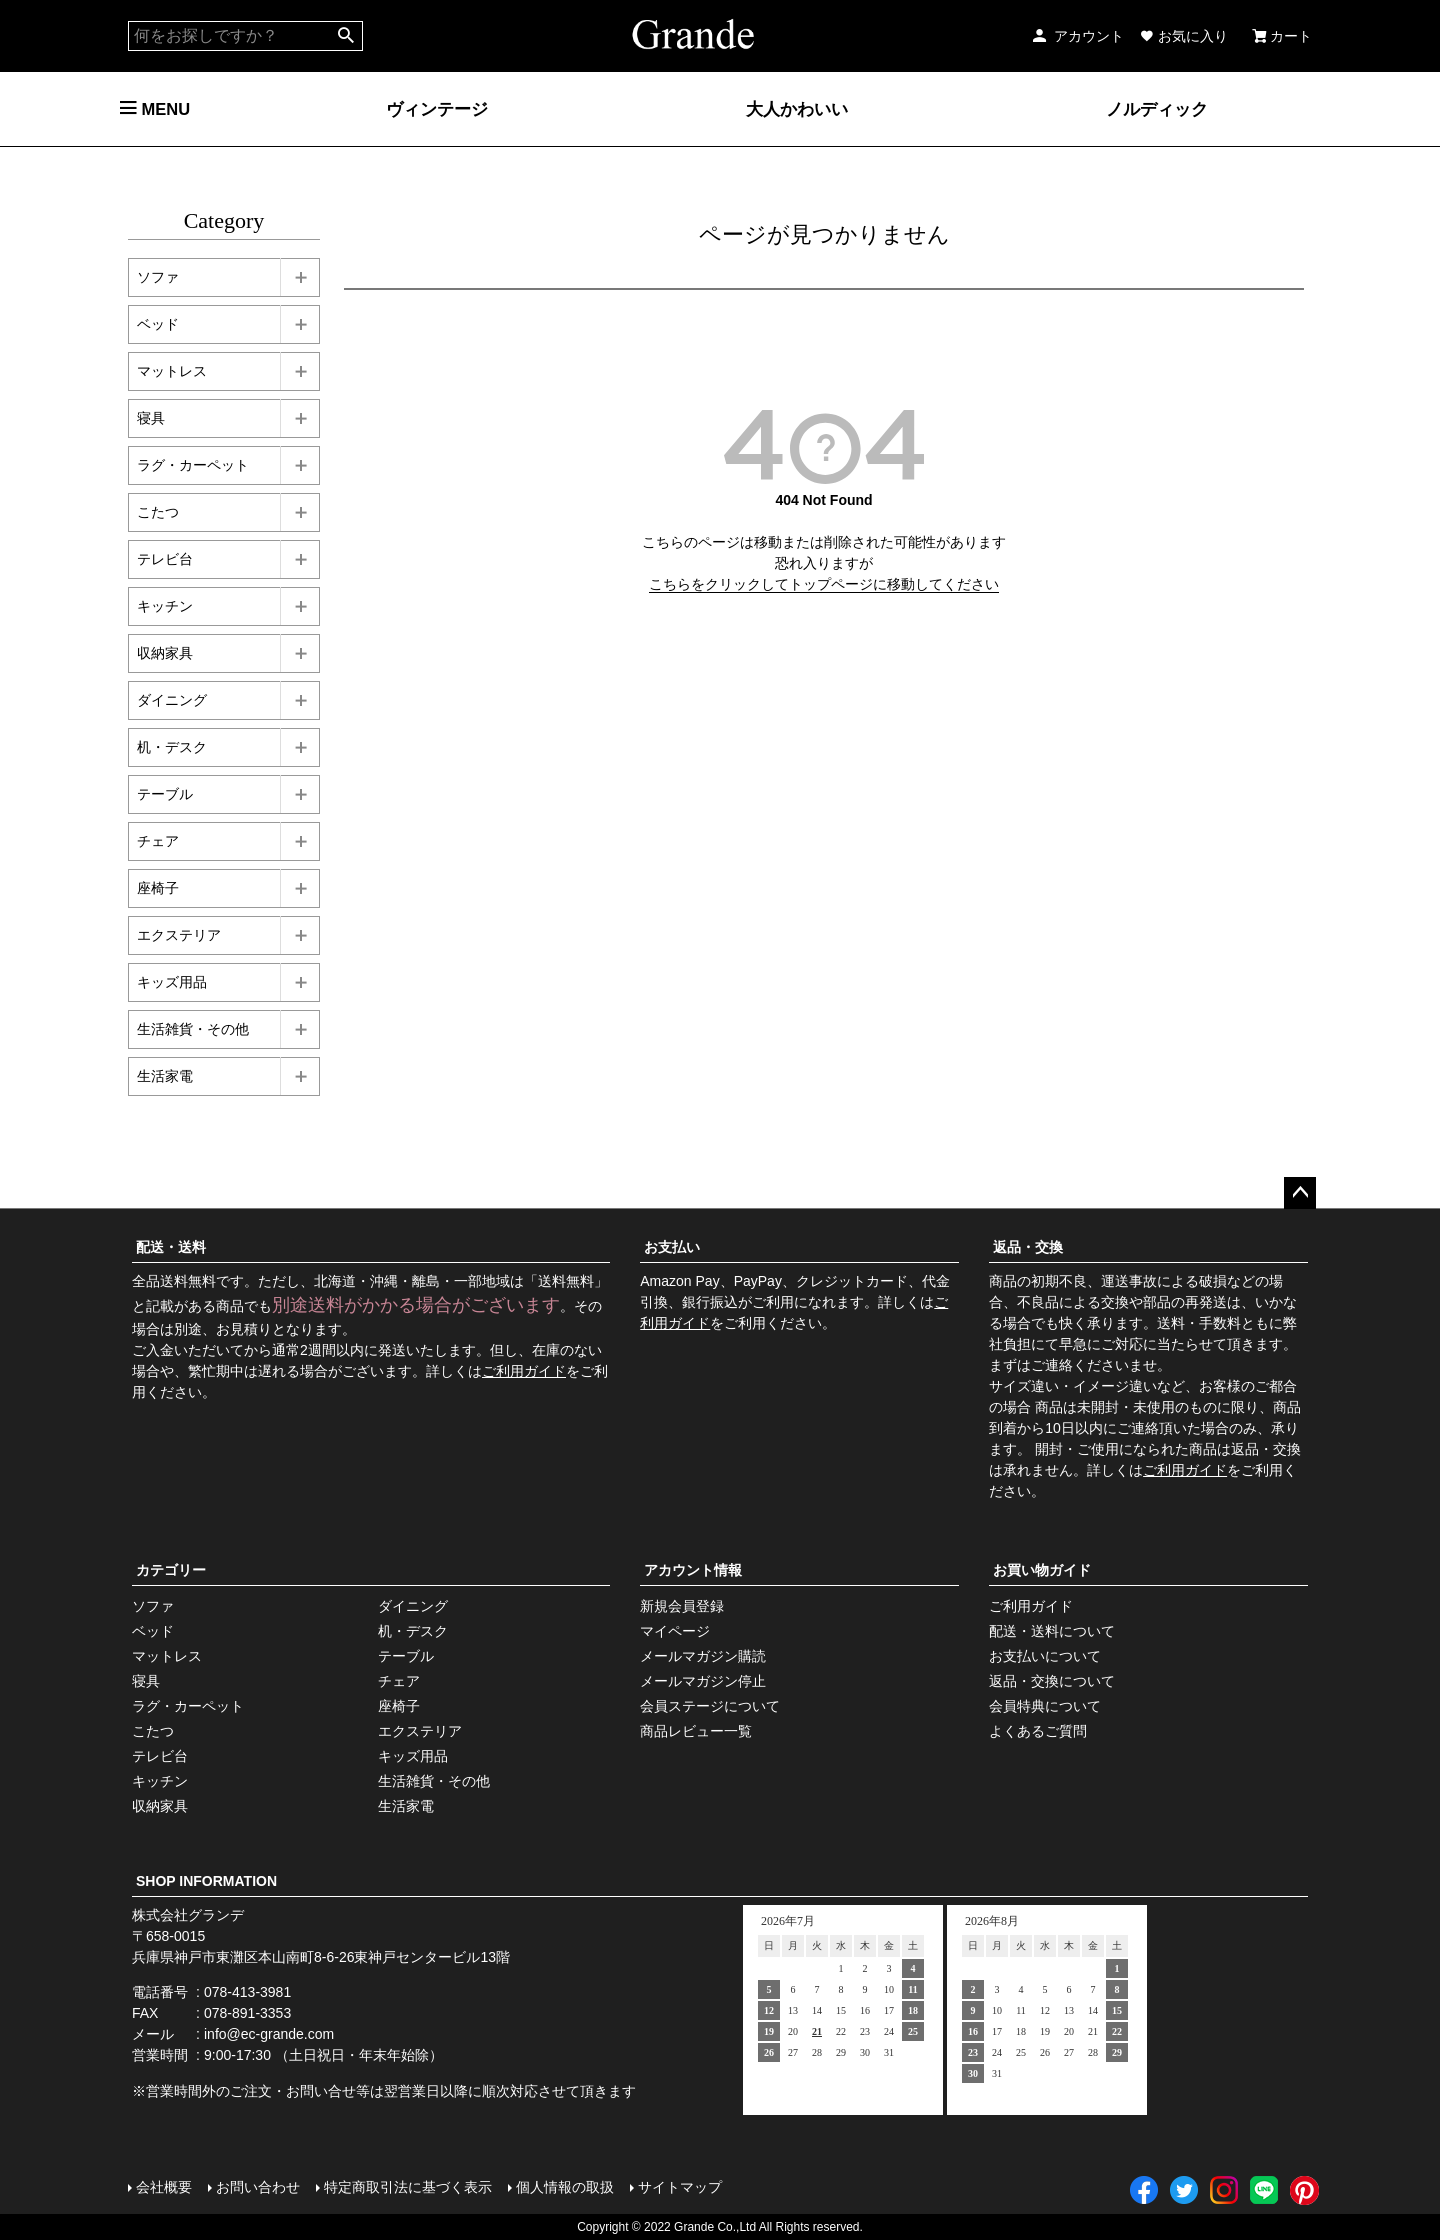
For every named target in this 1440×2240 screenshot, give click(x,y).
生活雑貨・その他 (193, 1029)
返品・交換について (1052, 1681)
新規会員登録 (682, 1606)
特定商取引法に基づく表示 (408, 2187)
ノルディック (1157, 109)
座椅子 (158, 888)
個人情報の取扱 (565, 2187)
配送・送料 (171, 1247)
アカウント (1077, 36)
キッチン (165, 606)
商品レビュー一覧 (696, 1731)
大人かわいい (797, 109)
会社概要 (164, 2187)
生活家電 (165, 1076)
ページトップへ (1300, 1193)
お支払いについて (1045, 1656)
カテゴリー (171, 1570)
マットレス (172, 371)
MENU (155, 109)
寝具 (151, 418)
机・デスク (172, 747)
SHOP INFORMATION (206, 1881)
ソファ (158, 277)
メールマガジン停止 (703, 1681)
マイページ (675, 1631)
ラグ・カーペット (193, 465)
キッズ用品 (172, 982)
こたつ (158, 512)
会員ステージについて (710, 1706)
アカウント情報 (693, 1570)
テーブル (165, 794)
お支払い (672, 1247)
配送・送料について (1052, 1631)
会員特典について (1045, 1706)
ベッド (158, 324)
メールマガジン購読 (703, 1656)
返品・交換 (1028, 1247)
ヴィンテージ (437, 109)
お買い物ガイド (1042, 1570)
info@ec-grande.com (269, 2034)
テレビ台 (165, 559)
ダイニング (172, 700)
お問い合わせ (258, 2187)
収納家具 (165, 653)
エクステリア (179, 935)
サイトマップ (680, 2187)
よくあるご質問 (1038, 1731)
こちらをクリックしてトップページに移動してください (824, 584)
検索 (346, 36)
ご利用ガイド (524, 1371)
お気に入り (1184, 36)
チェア (158, 841)
